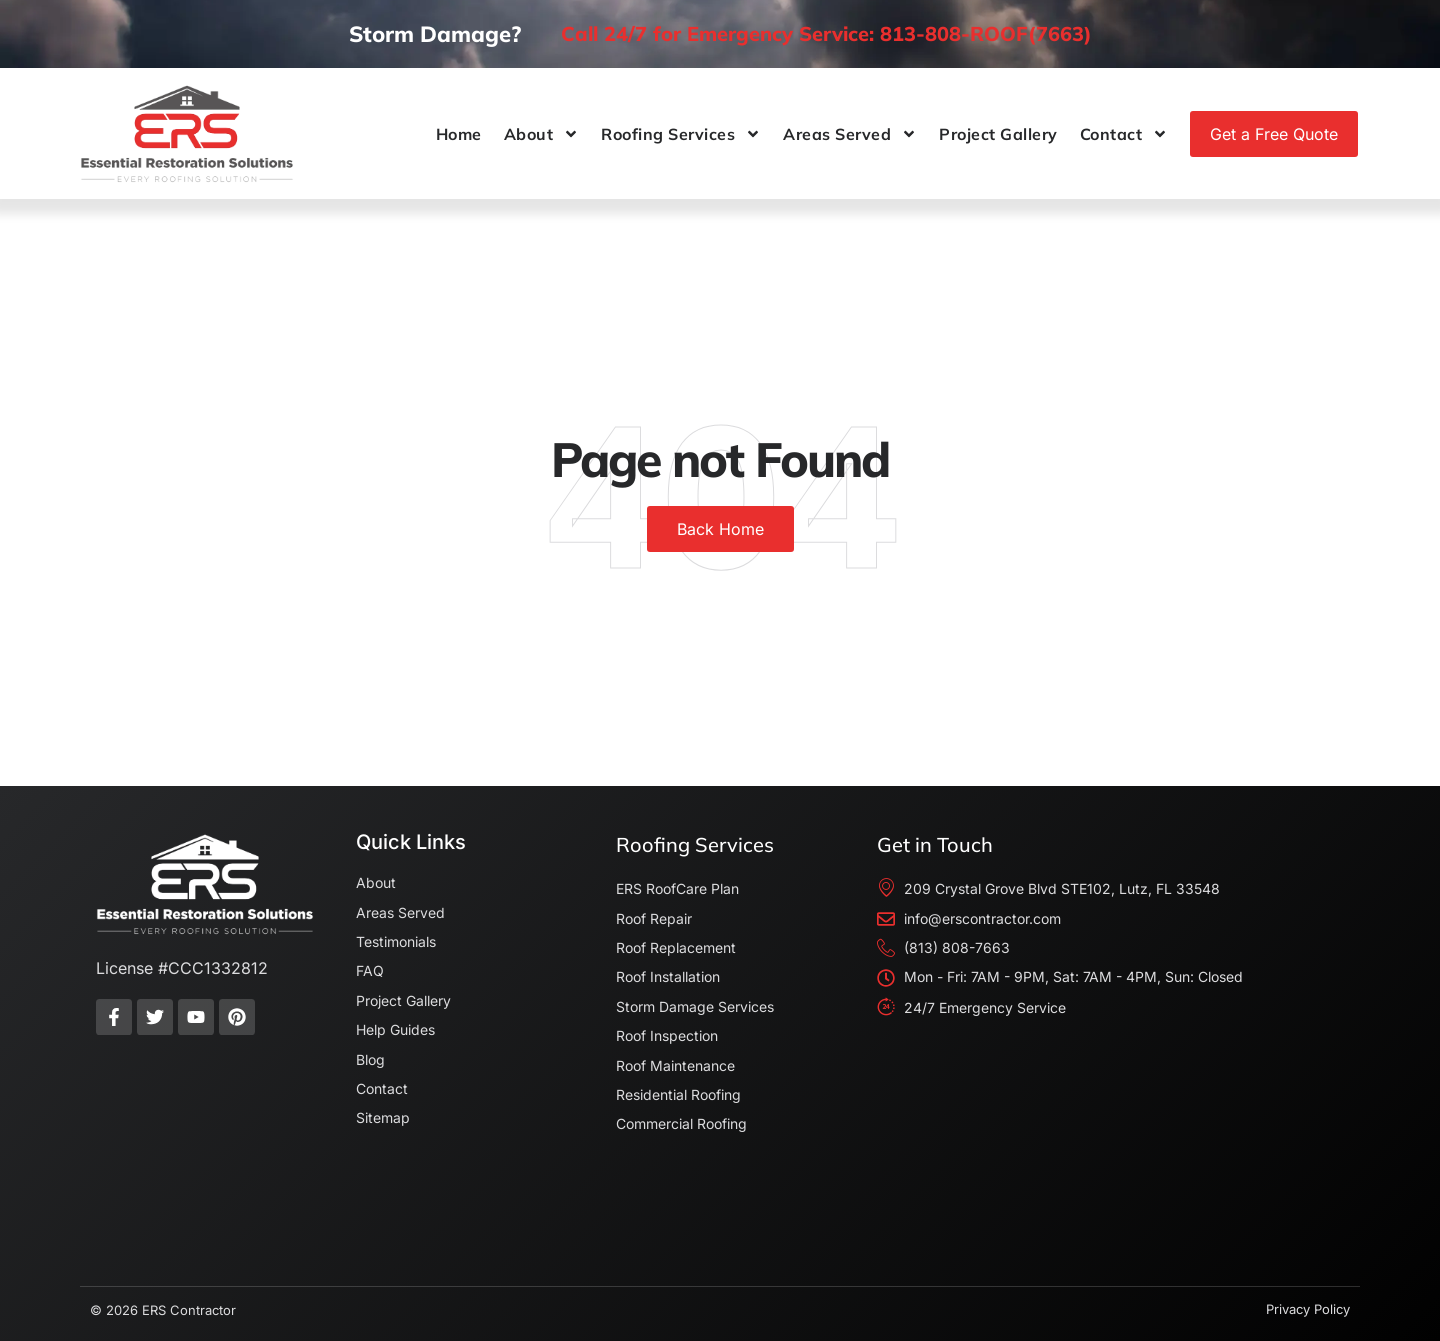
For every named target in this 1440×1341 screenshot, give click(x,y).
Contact (1124, 134)
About (542, 134)
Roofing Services (681, 134)
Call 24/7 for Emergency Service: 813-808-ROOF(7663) (826, 33)
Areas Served (850, 134)
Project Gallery (998, 134)
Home (459, 134)
